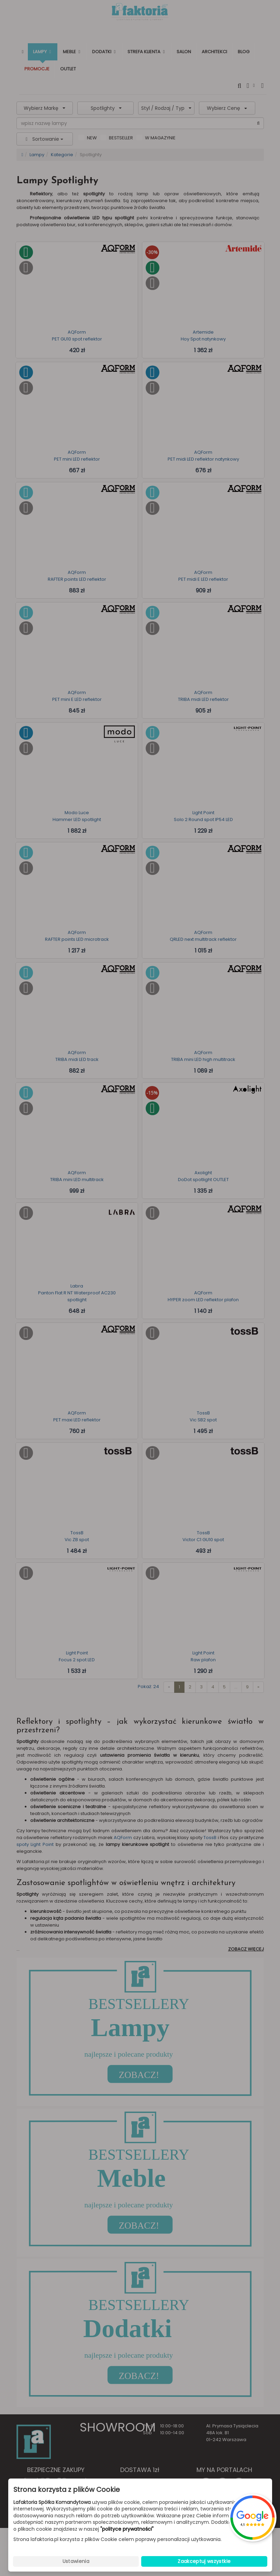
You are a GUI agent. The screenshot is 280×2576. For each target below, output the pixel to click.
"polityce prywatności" (127, 2529)
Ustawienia (76, 2561)
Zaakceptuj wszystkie (204, 2561)
